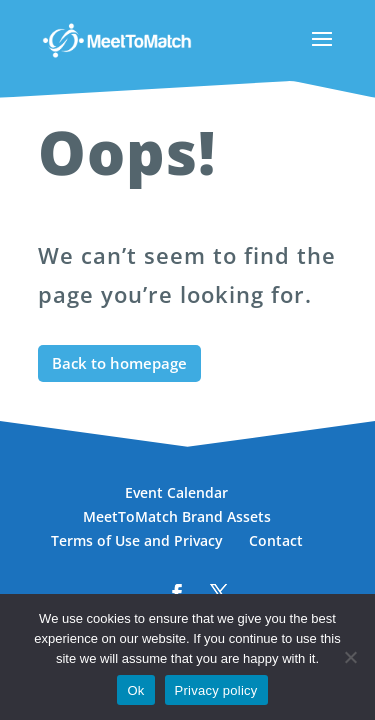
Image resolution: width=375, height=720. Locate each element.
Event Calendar (176, 492)
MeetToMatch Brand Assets (177, 516)
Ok (135, 690)
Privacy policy (216, 690)
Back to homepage (119, 363)
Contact (276, 540)
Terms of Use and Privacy (137, 540)
